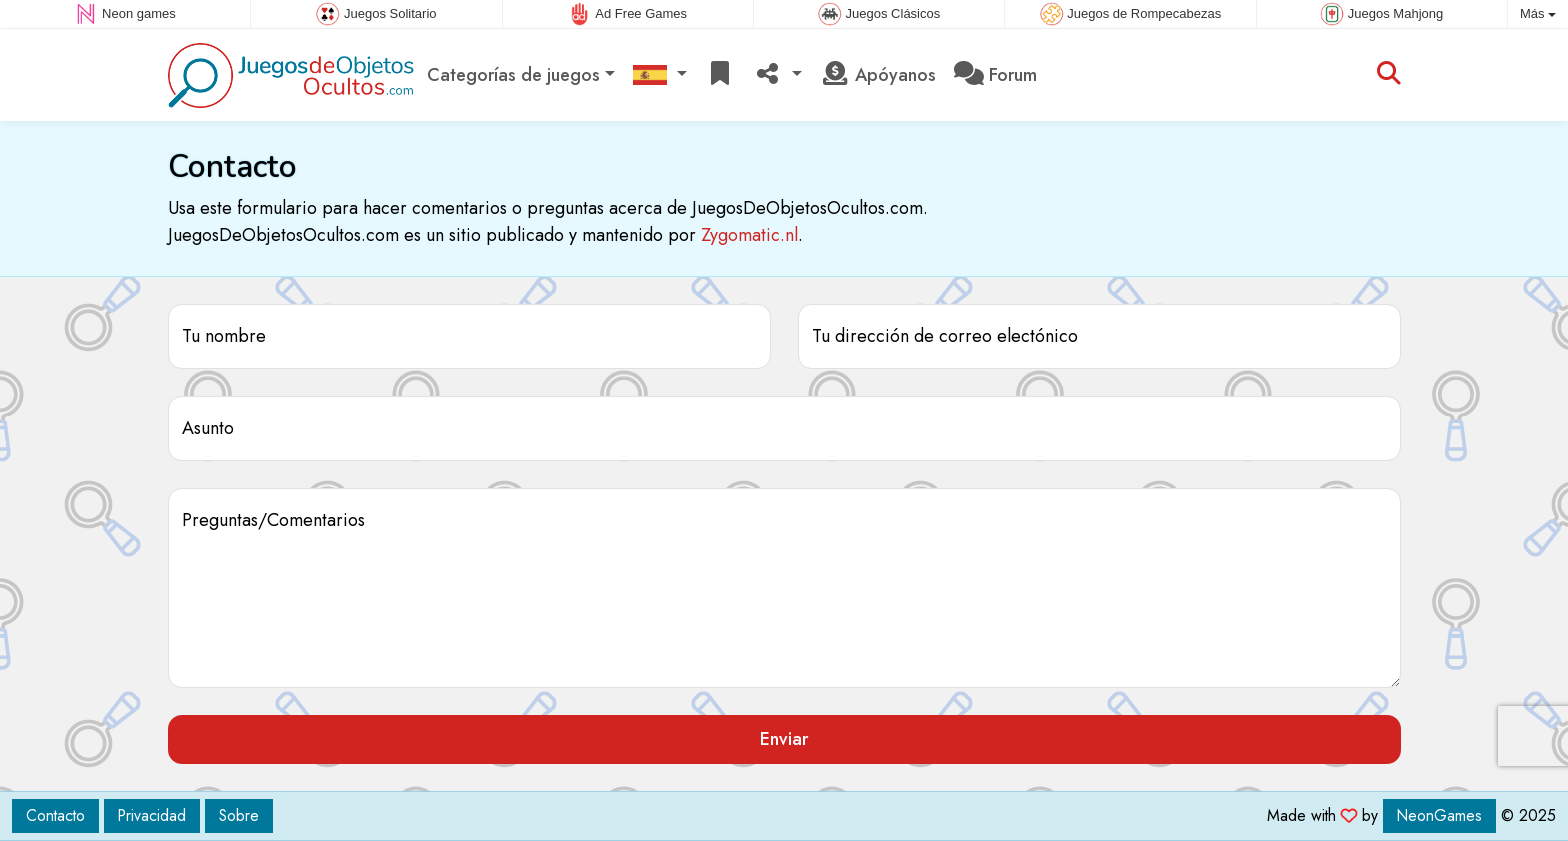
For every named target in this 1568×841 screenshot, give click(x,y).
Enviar (784, 739)
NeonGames (1439, 815)
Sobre (239, 815)
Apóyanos (878, 75)
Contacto (55, 815)
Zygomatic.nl (749, 235)
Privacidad (152, 815)
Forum (995, 75)
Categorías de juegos (513, 75)
